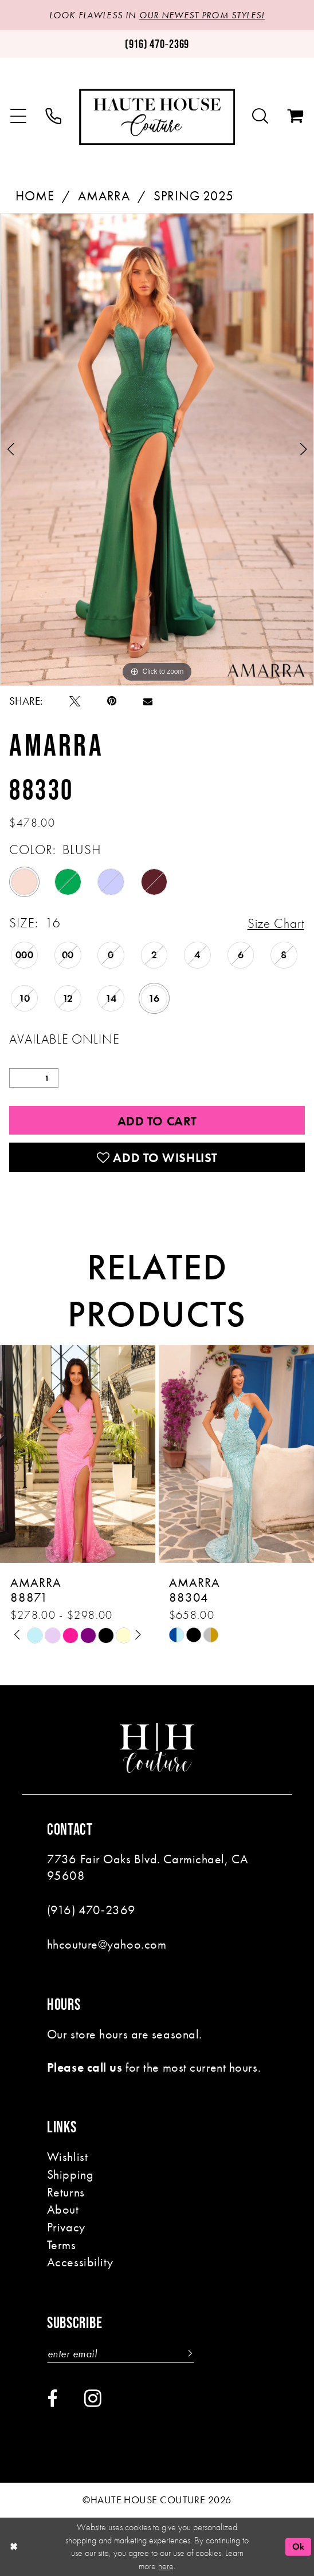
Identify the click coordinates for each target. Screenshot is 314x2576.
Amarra (104, 195)
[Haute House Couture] (157, 117)
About (63, 2209)
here (166, 2566)
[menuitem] (18, 117)
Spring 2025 (194, 195)
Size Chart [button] (276, 923)
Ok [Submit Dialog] (298, 2547)
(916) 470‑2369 (91, 1910)
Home (34, 195)
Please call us (85, 2067)
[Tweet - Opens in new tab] (74, 701)
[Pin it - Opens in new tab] (111, 701)
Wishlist (67, 2156)
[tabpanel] (157, 449)
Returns (66, 2192)
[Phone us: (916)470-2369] (157, 44)
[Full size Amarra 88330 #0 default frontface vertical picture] (157, 449)
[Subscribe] (188, 2353)
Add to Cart (157, 1121)
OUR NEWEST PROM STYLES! (202, 15)
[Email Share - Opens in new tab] (147, 701)
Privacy (66, 2227)
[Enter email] (120, 2353)
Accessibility (80, 2262)
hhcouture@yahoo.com (107, 1944)
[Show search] (260, 117)
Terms (61, 2245)
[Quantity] (33, 1078)
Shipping (70, 2174)
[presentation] (77, 1454)
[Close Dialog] (13, 2546)
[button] (18, 117)
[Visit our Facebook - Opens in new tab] (52, 2399)
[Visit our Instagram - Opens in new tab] (92, 2398)
